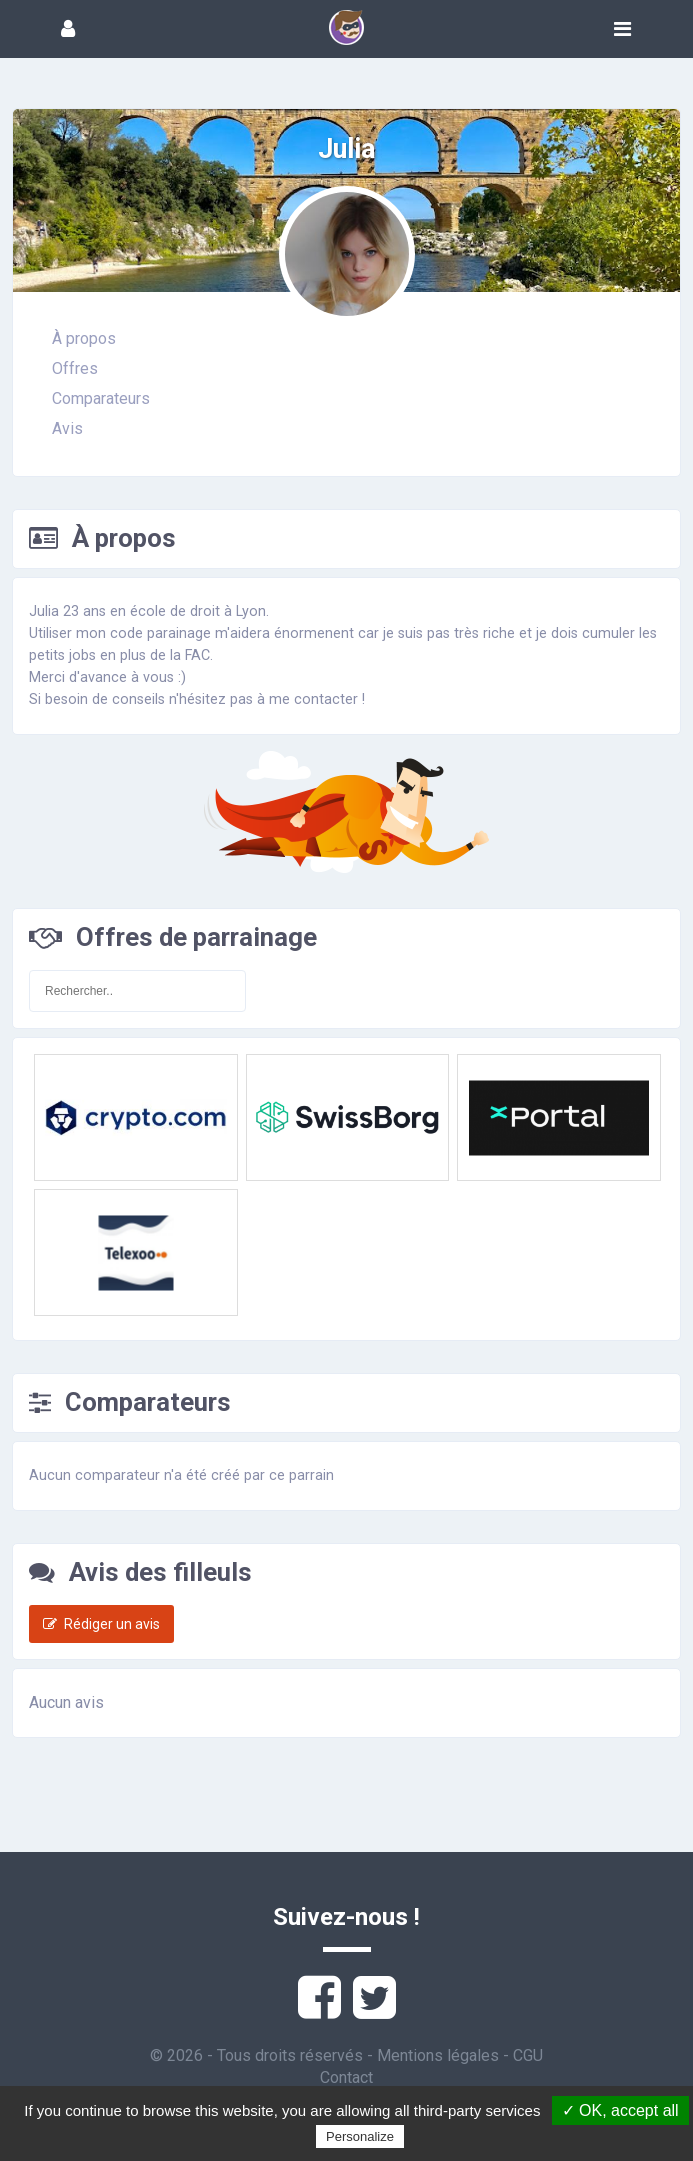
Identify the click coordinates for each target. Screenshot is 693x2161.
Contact (346, 2077)
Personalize (360, 2136)
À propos (84, 338)
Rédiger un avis (101, 1624)
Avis (67, 428)
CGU (528, 2055)
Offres (75, 368)
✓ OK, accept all (620, 2110)
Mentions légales (438, 2055)
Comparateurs (101, 398)
